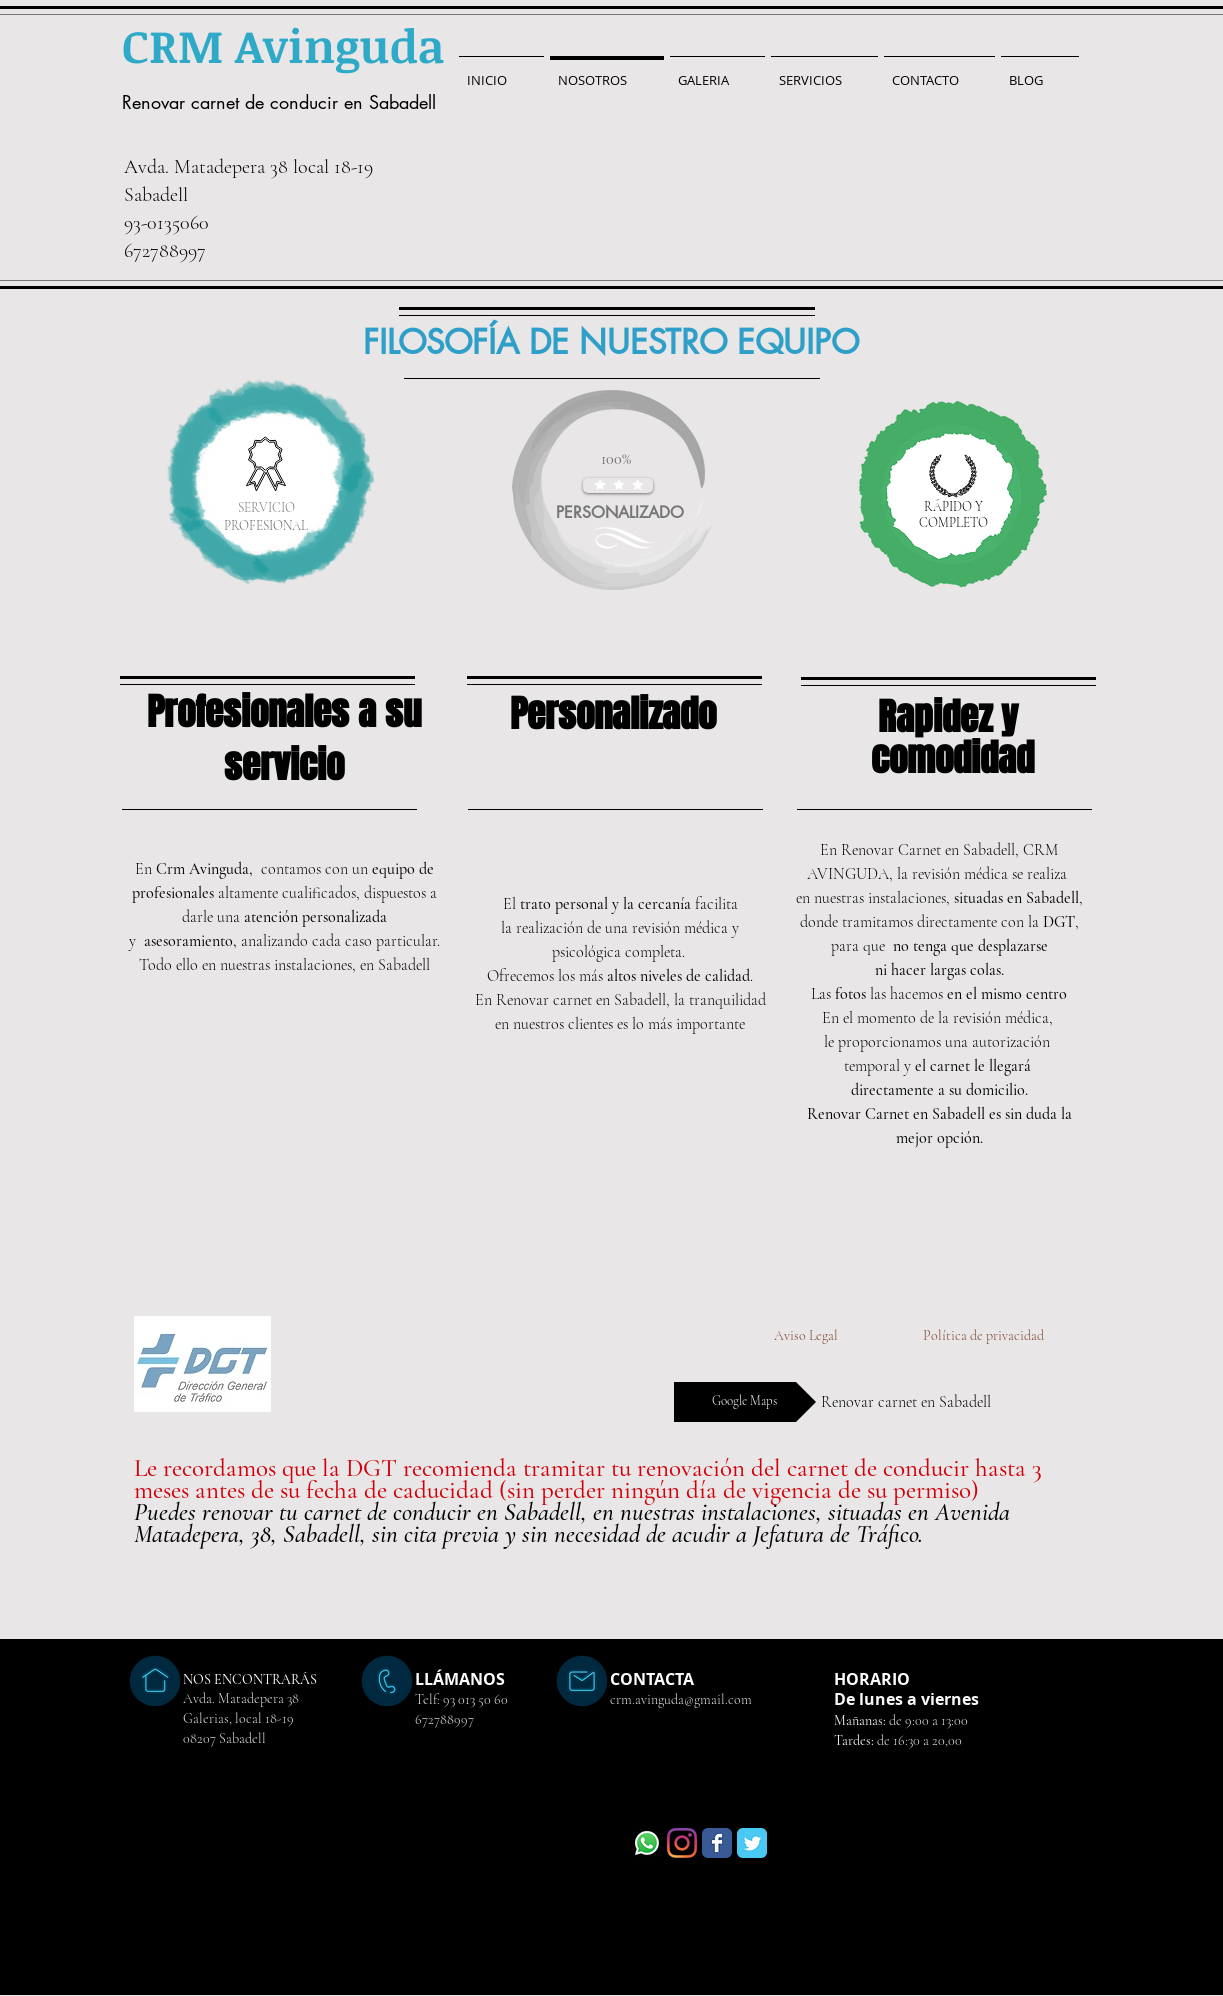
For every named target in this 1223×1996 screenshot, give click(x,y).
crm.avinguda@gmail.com (681, 1699)
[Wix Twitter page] (752, 1843)
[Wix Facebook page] (717, 1843)
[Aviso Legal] (806, 1336)
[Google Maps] (745, 1402)
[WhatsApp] (647, 1843)
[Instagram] (682, 1843)
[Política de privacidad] (984, 1336)
